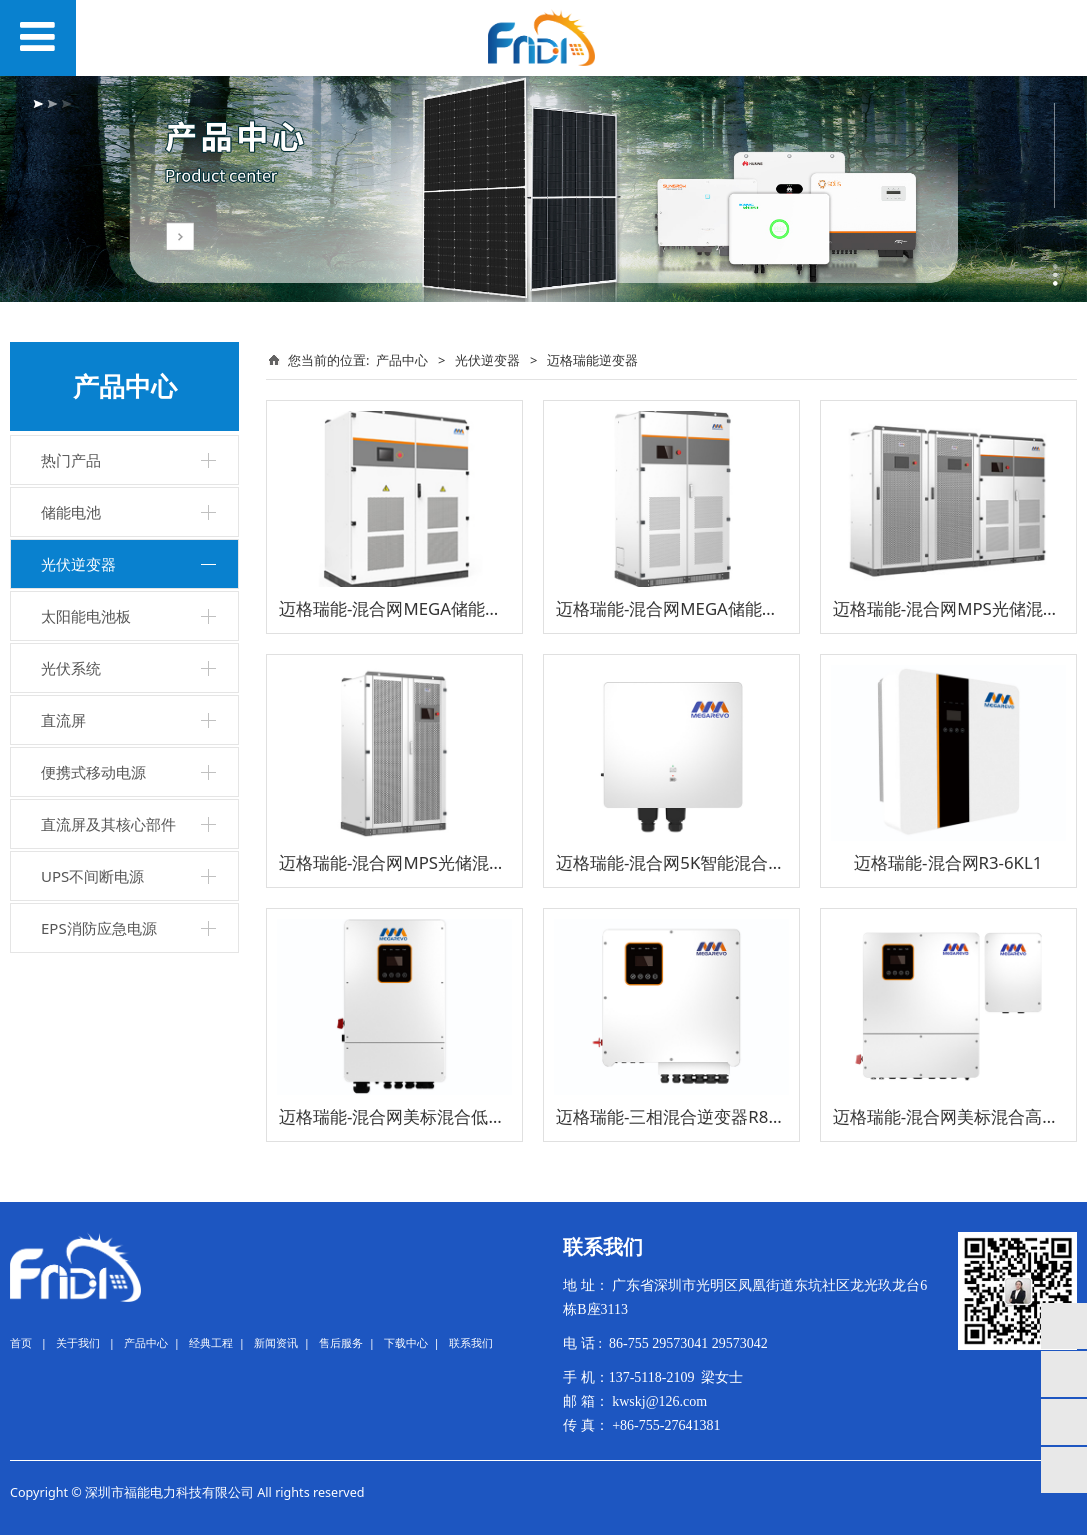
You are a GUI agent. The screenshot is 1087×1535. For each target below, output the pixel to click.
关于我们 (78, 1342)
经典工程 (211, 1342)
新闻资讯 (276, 1342)
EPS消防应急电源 (99, 928)
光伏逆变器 (78, 564)
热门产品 (71, 460)
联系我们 (471, 1342)
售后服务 (341, 1342)
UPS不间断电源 (92, 876)
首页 (21, 1342)
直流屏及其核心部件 (108, 824)
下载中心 (406, 1342)
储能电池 (71, 512)
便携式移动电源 (93, 772)
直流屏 (63, 720)
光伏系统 (71, 668)
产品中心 (402, 360)
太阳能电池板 (86, 616)
